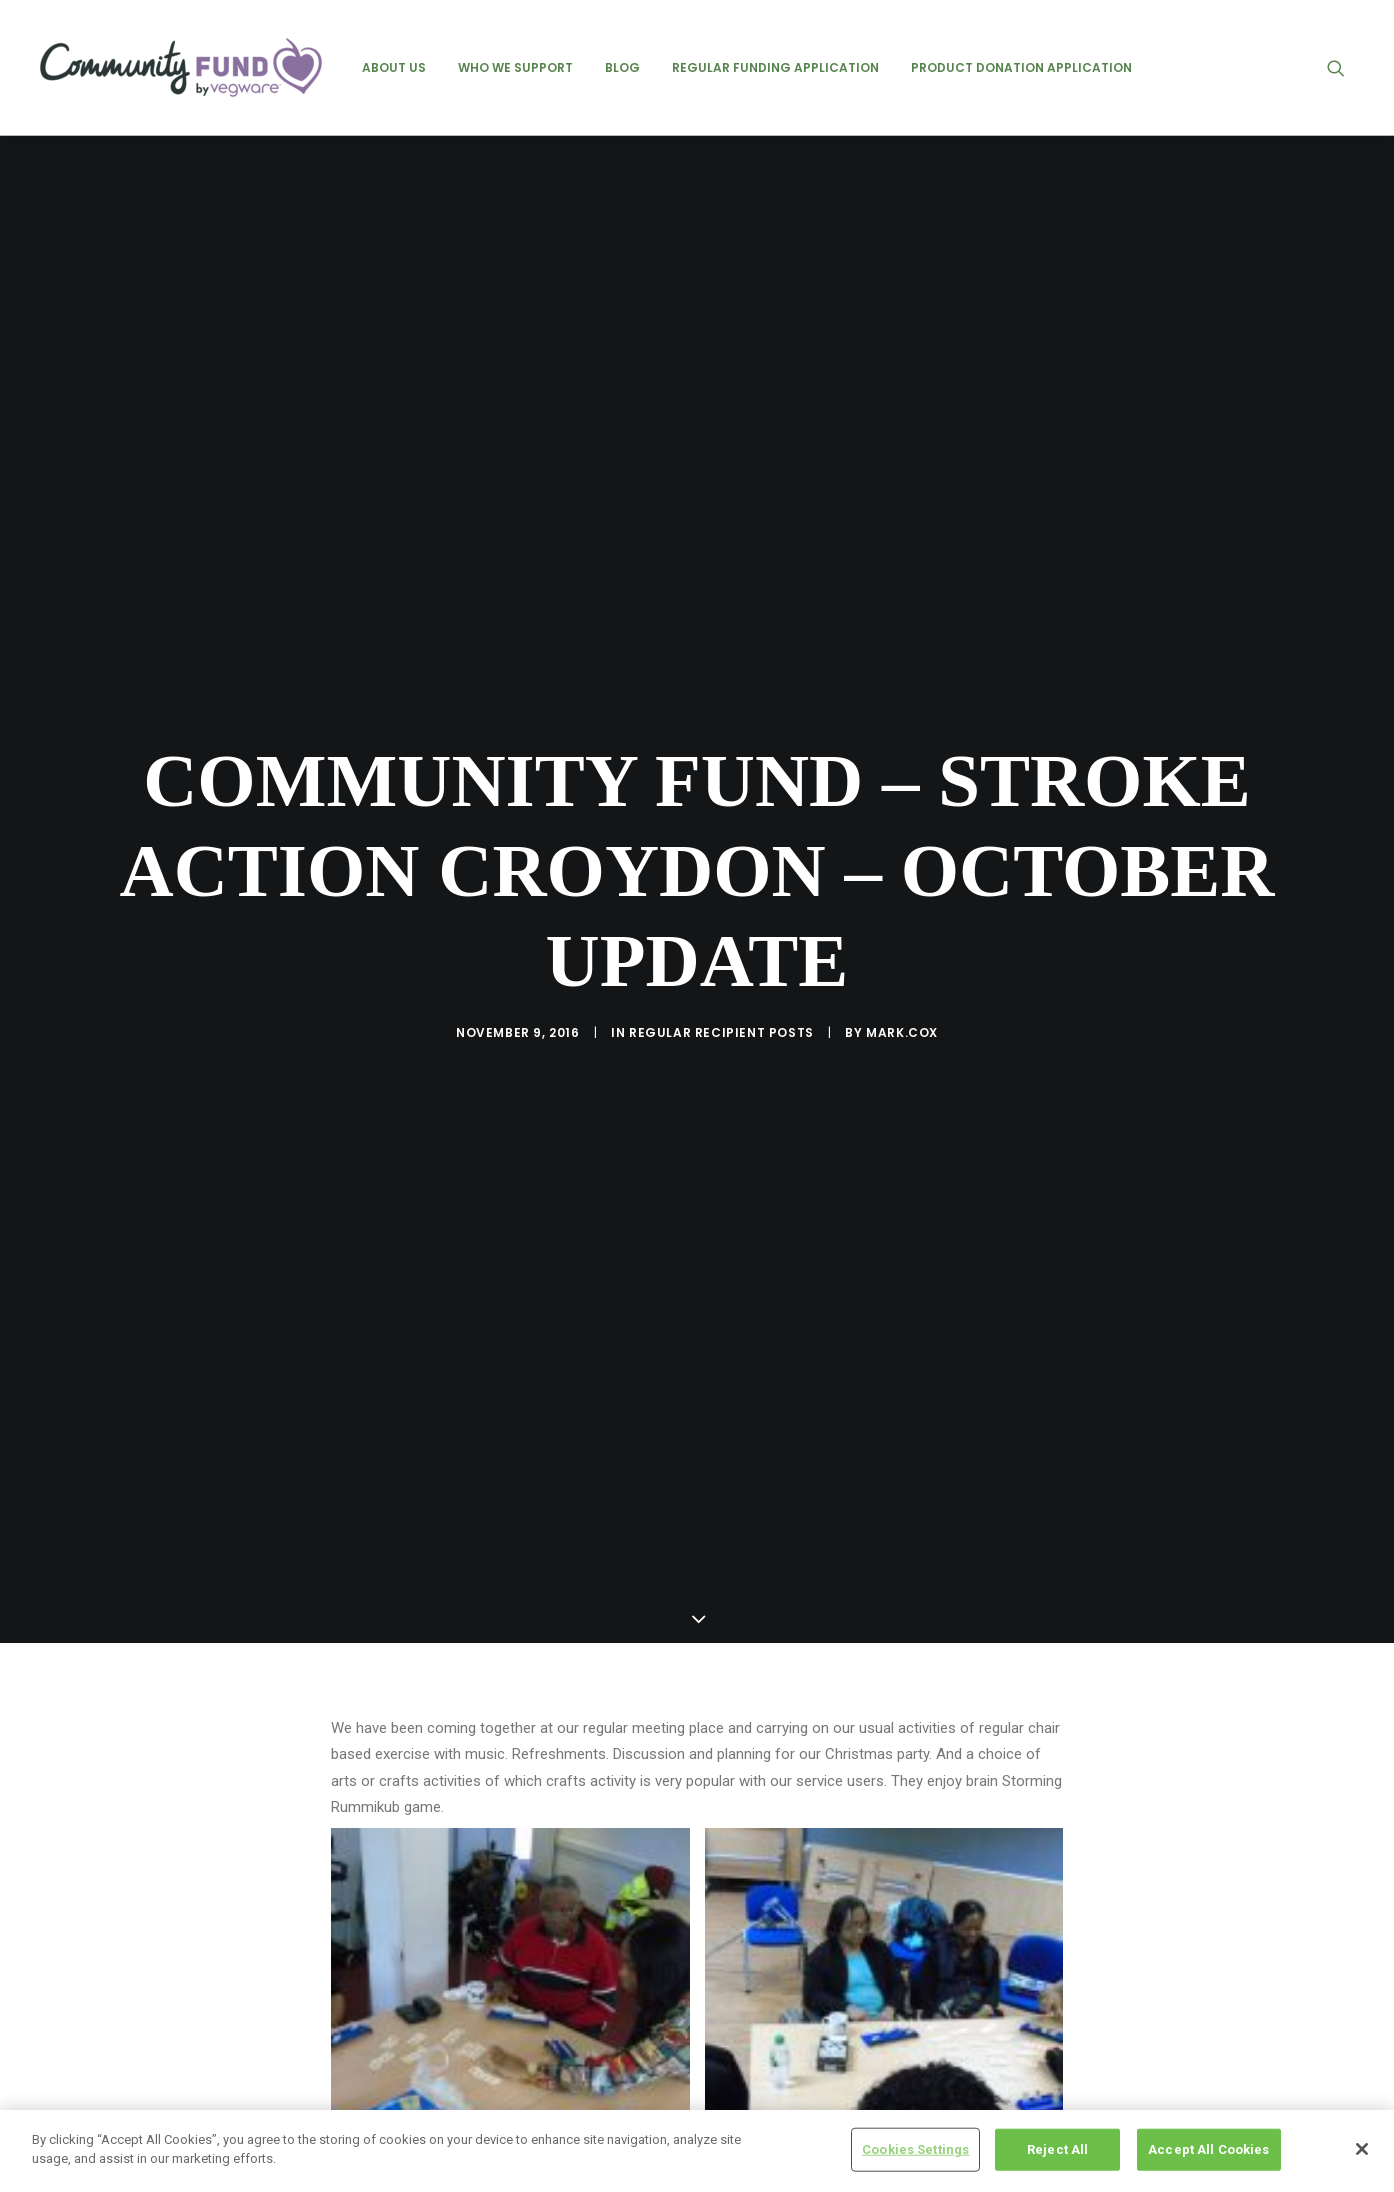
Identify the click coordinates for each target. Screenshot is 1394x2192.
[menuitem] (394, 67)
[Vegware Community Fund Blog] (181, 67)
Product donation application (1021, 67)
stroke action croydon (505, 1969)
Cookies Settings (915, 2149)
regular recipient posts (721, 876)
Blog (622, 67)
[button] (1345, 67)
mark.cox (902, 876)
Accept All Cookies (1208, 2149)
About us (394, 67)
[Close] (1362, 2149)
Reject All (1057, 2149)
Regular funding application (775, 67)
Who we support (515, 67)
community (374, 1969)
